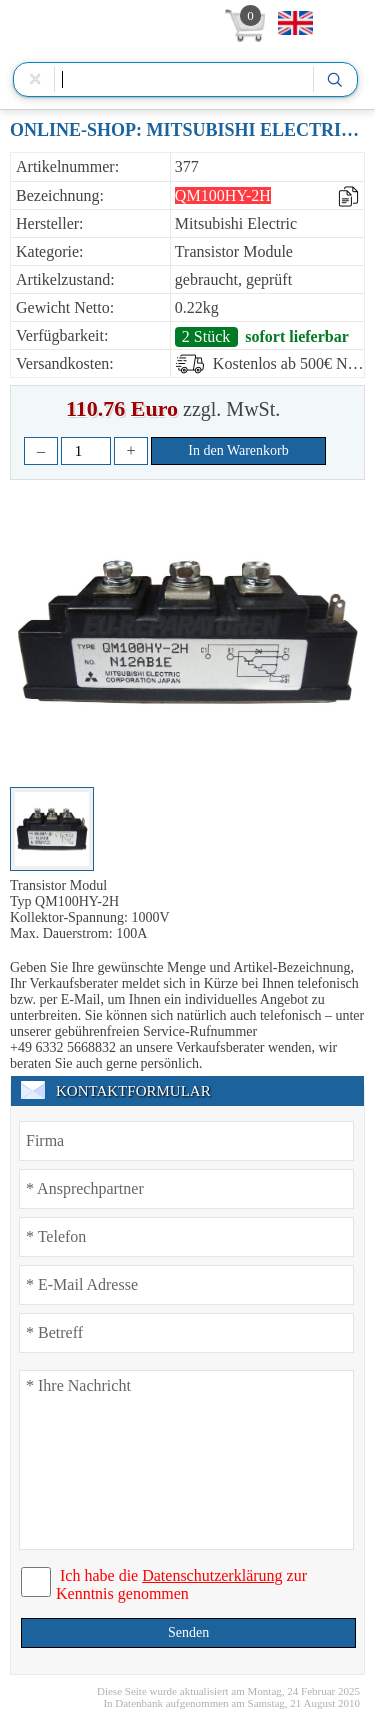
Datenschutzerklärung (212, 1575)
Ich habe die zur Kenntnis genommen (181, 1584)
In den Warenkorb (238, 450)
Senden (188, 1632)
